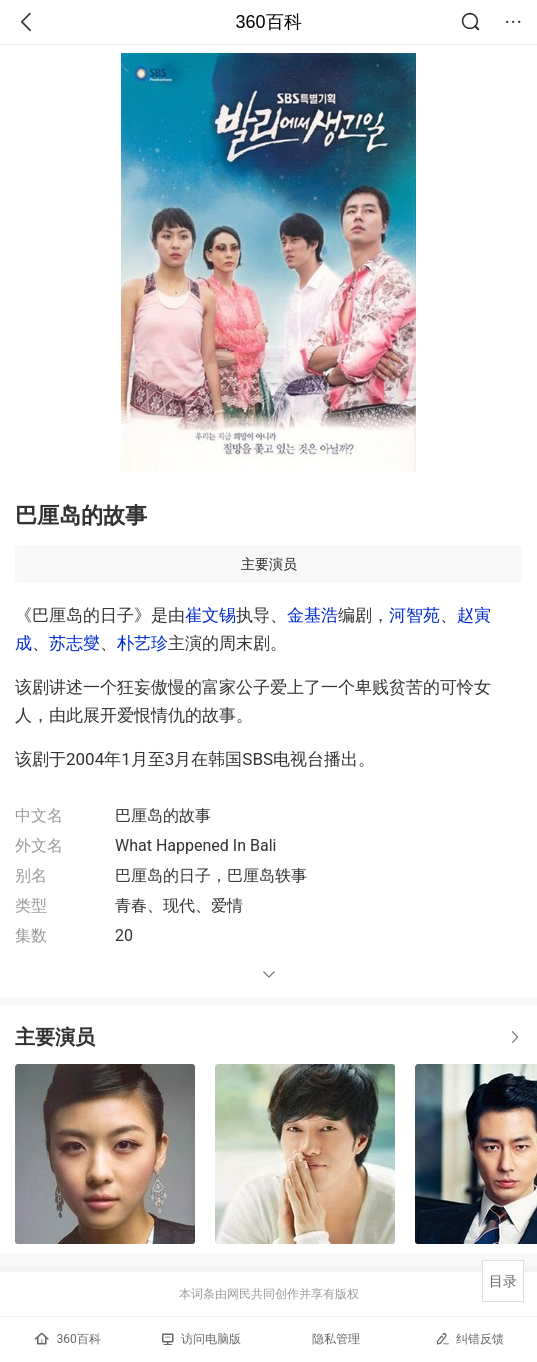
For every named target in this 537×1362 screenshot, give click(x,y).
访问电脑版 (201, 1339)
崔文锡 (210, 615)
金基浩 (312, 615)
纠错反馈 (469, 1338)
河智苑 (414, 615)
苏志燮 (74, 643)
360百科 (268, 22)
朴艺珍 (142, 643)
